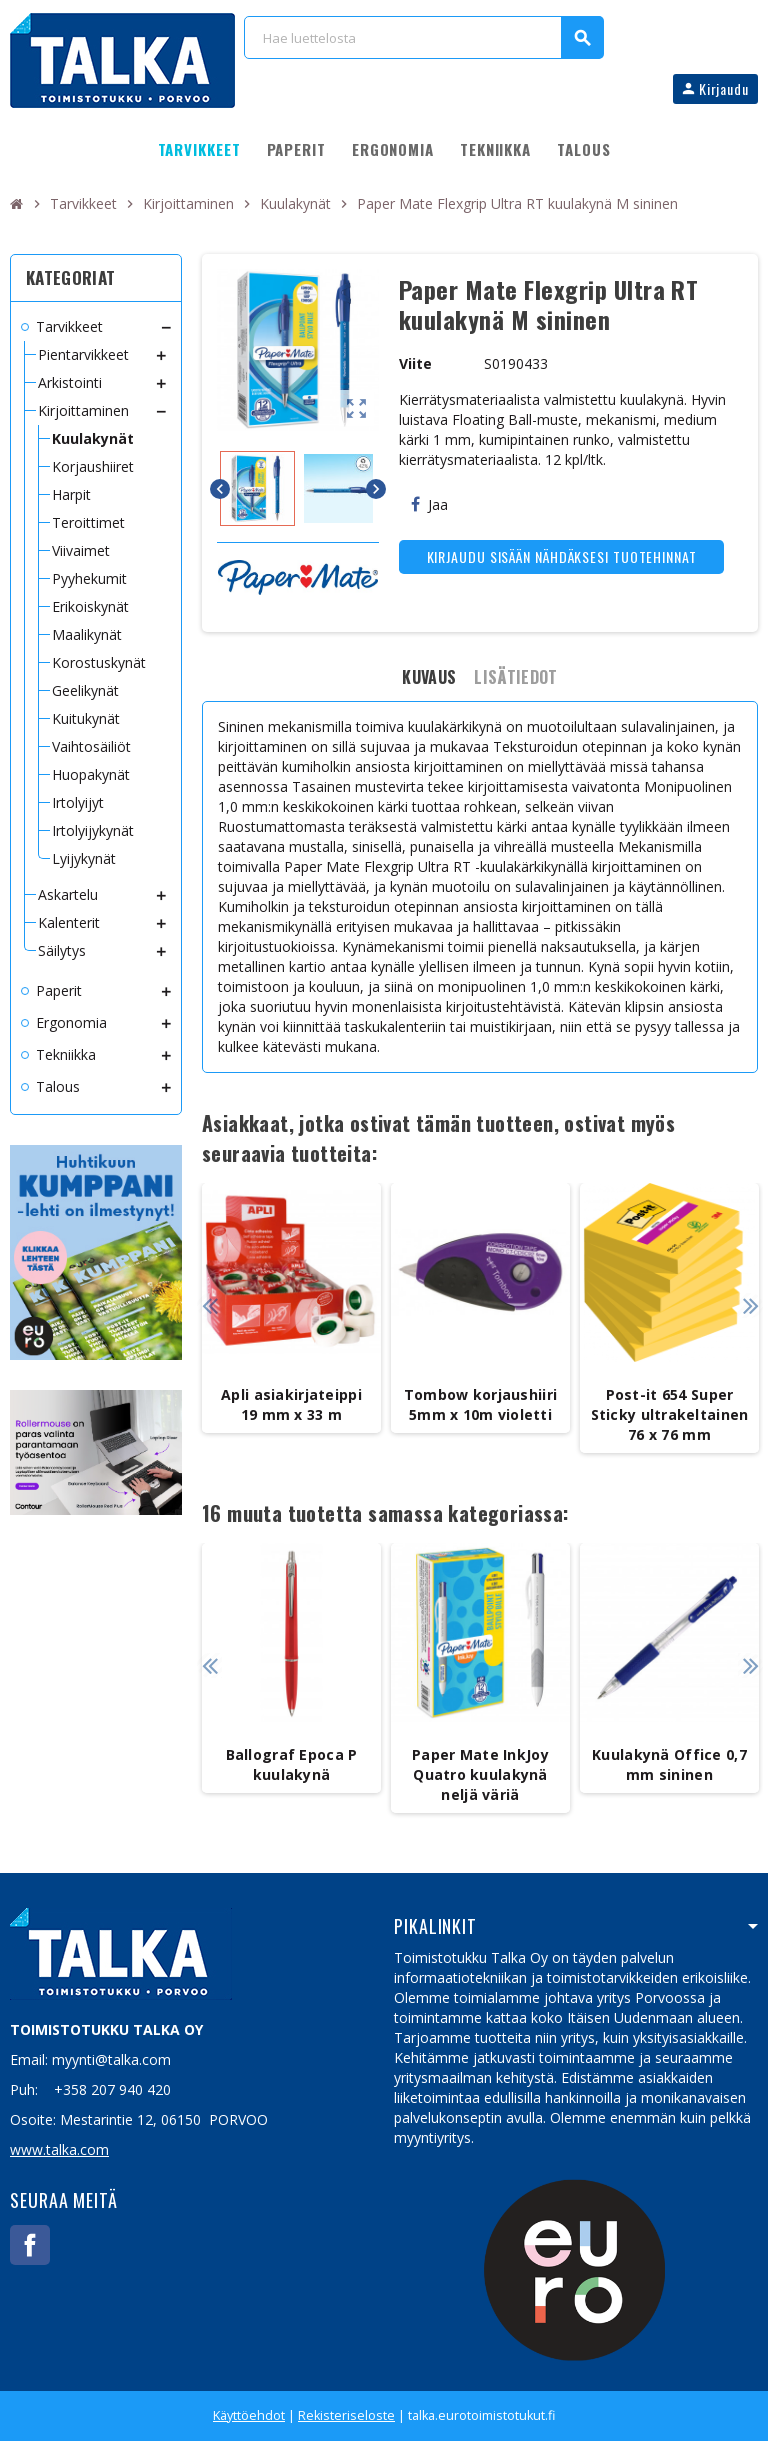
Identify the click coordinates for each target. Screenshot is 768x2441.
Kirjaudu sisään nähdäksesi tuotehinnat (562, 556)
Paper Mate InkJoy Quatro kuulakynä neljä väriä (480, 1774)
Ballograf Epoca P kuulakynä (292, 1764)
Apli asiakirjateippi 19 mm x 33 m (291, 1404)
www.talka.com (59, 2149)
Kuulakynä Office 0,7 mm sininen (669, 1764)
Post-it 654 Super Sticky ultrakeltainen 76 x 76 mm (670, 1414)
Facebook (30, 2245)
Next (750, 1305)
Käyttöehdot (249, 2415)
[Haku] (423, 37)
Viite (415, 363)
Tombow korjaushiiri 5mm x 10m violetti (480, 1404)
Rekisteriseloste (346, 2415)
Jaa (429, 504)
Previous (209, 1305)
